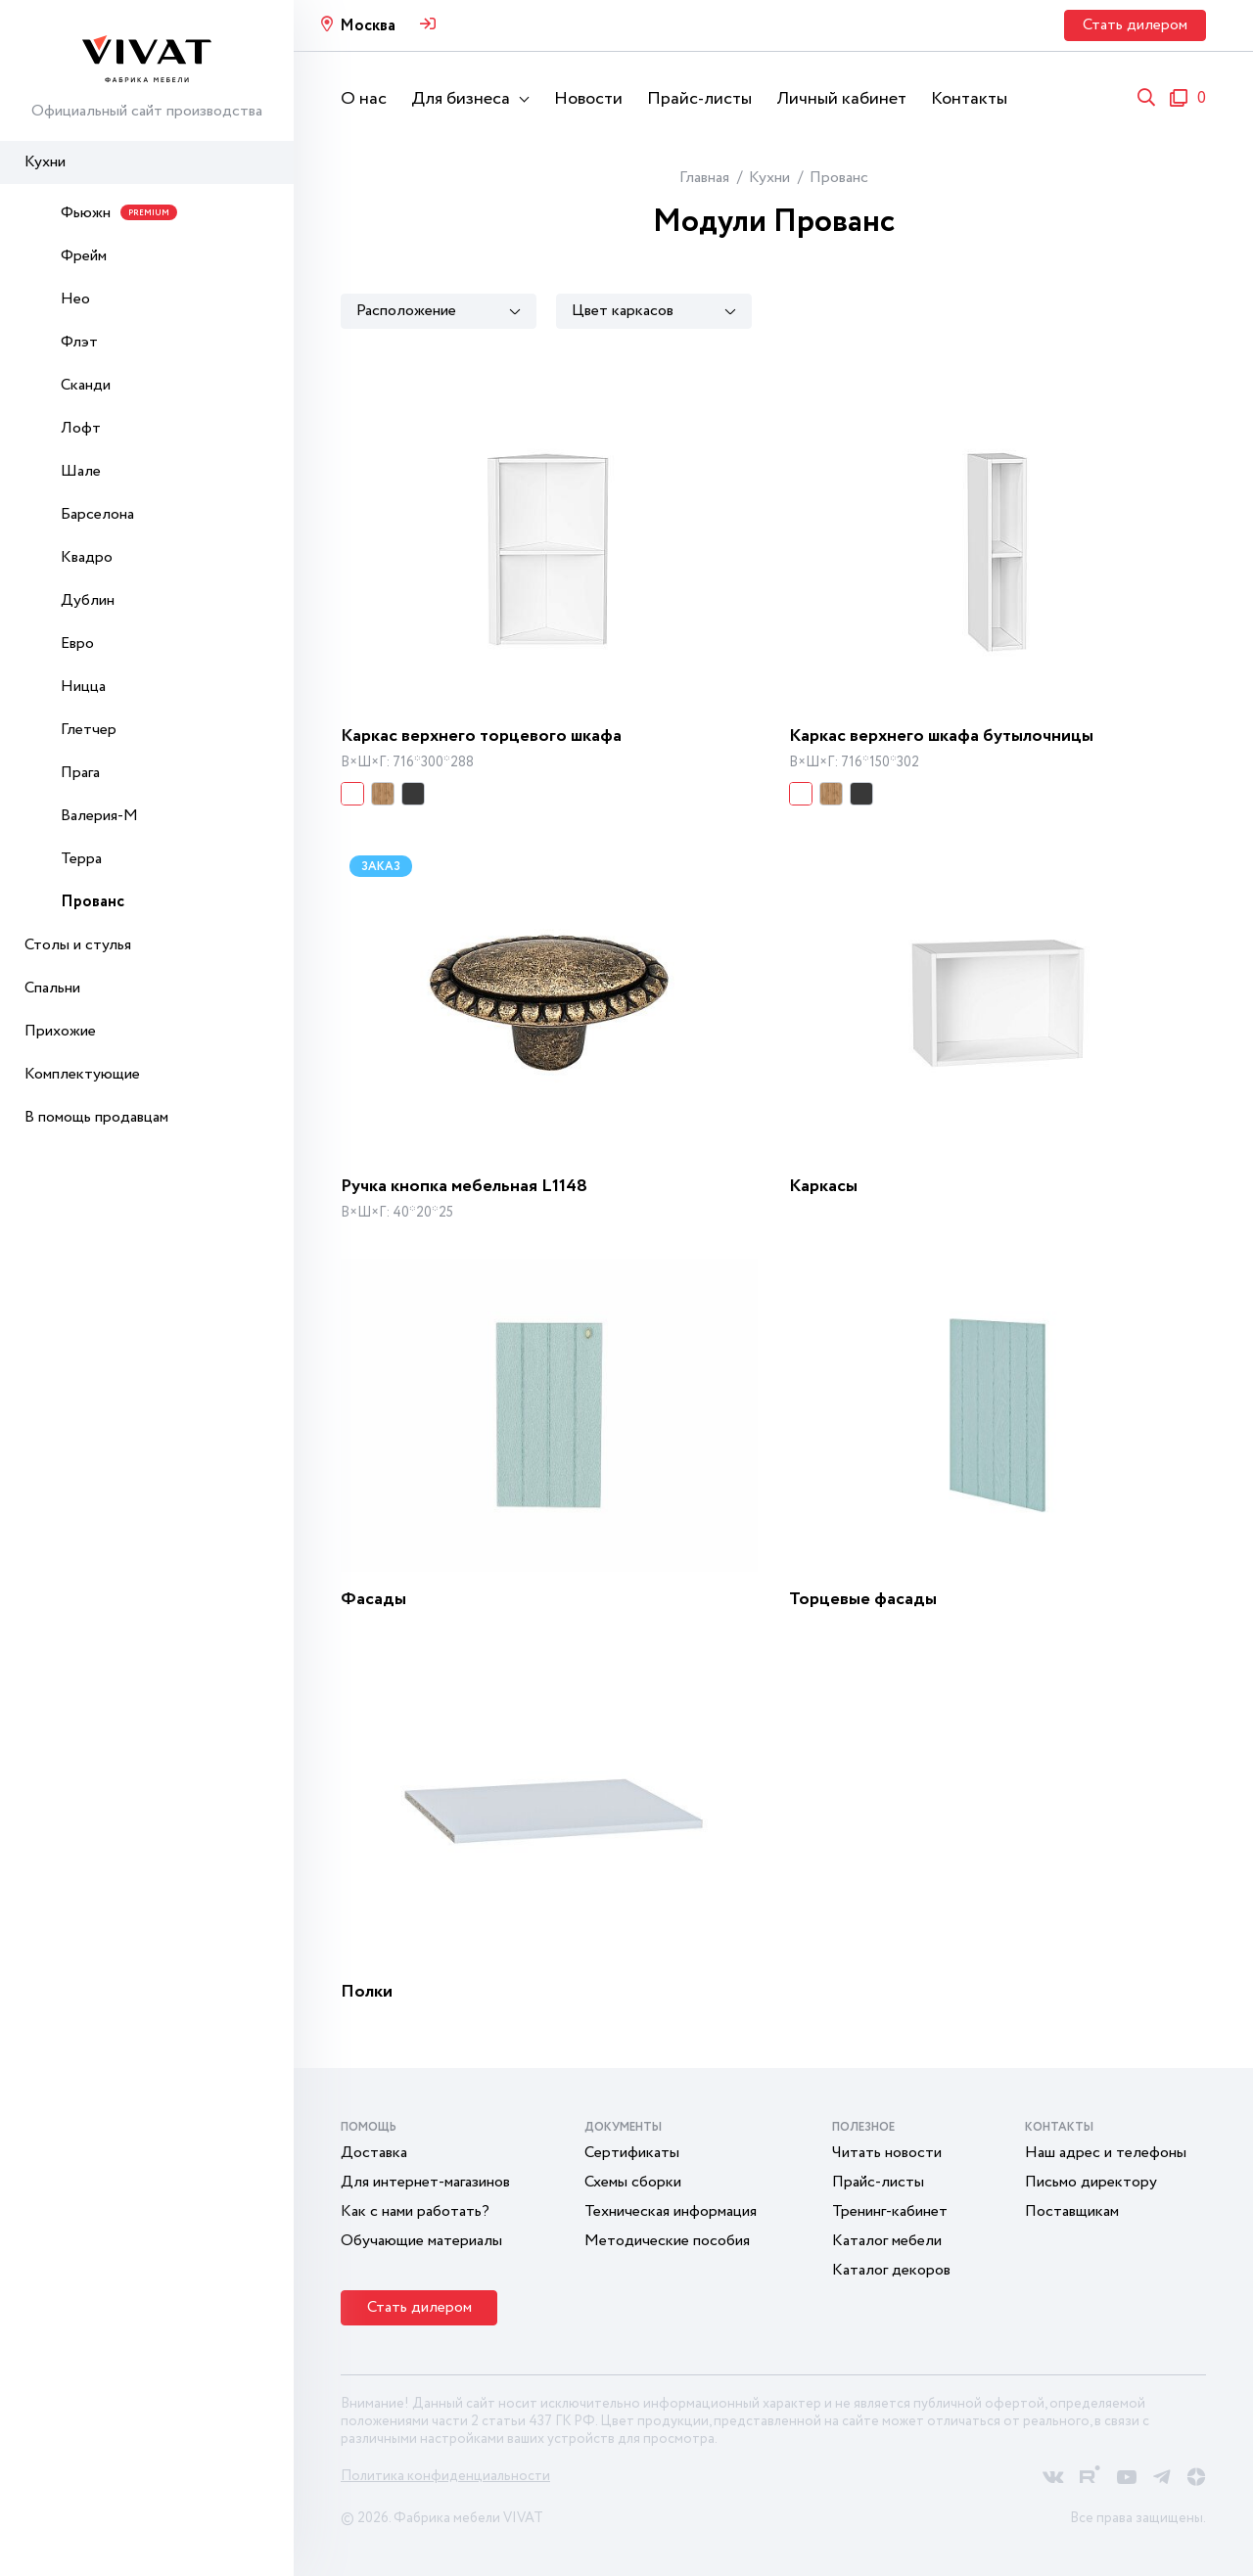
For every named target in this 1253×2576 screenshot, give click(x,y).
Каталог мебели (887, 2241)
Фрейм (84, 256)
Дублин (88, 600)
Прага (80, 772)
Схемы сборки (632, 2182)
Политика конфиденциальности (445, 2476)
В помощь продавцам (96, 1117)
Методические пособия (667, 2241)
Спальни (52, 988)
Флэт (79, 342)
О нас (364, 99)
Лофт (81, 428)
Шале (81, 471)
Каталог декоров (891, 2270)
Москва (367, 26)
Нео (75, 299)
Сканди (86, 385)
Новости (588, 99)
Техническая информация (670, 2211)
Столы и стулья (77, 945)
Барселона (97, 514)
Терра (81, 859)
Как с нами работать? (415, 2211)
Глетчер (88, 729)
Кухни (45, 162)
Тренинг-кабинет (890, 2211)
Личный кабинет (841, 99)
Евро (77, 643)
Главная (704, 177)
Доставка (374, 2152)
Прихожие (60, 1031)
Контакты (969, 99)
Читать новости (887, 2152)
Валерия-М (99, 816)
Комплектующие (82, 1074)
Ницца (83, 686)
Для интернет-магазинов (425, 2182)
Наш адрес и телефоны (1105, 2152)
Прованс (92, 902)
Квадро (87, 557)
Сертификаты (631, 2152)
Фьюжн (119, 213)
